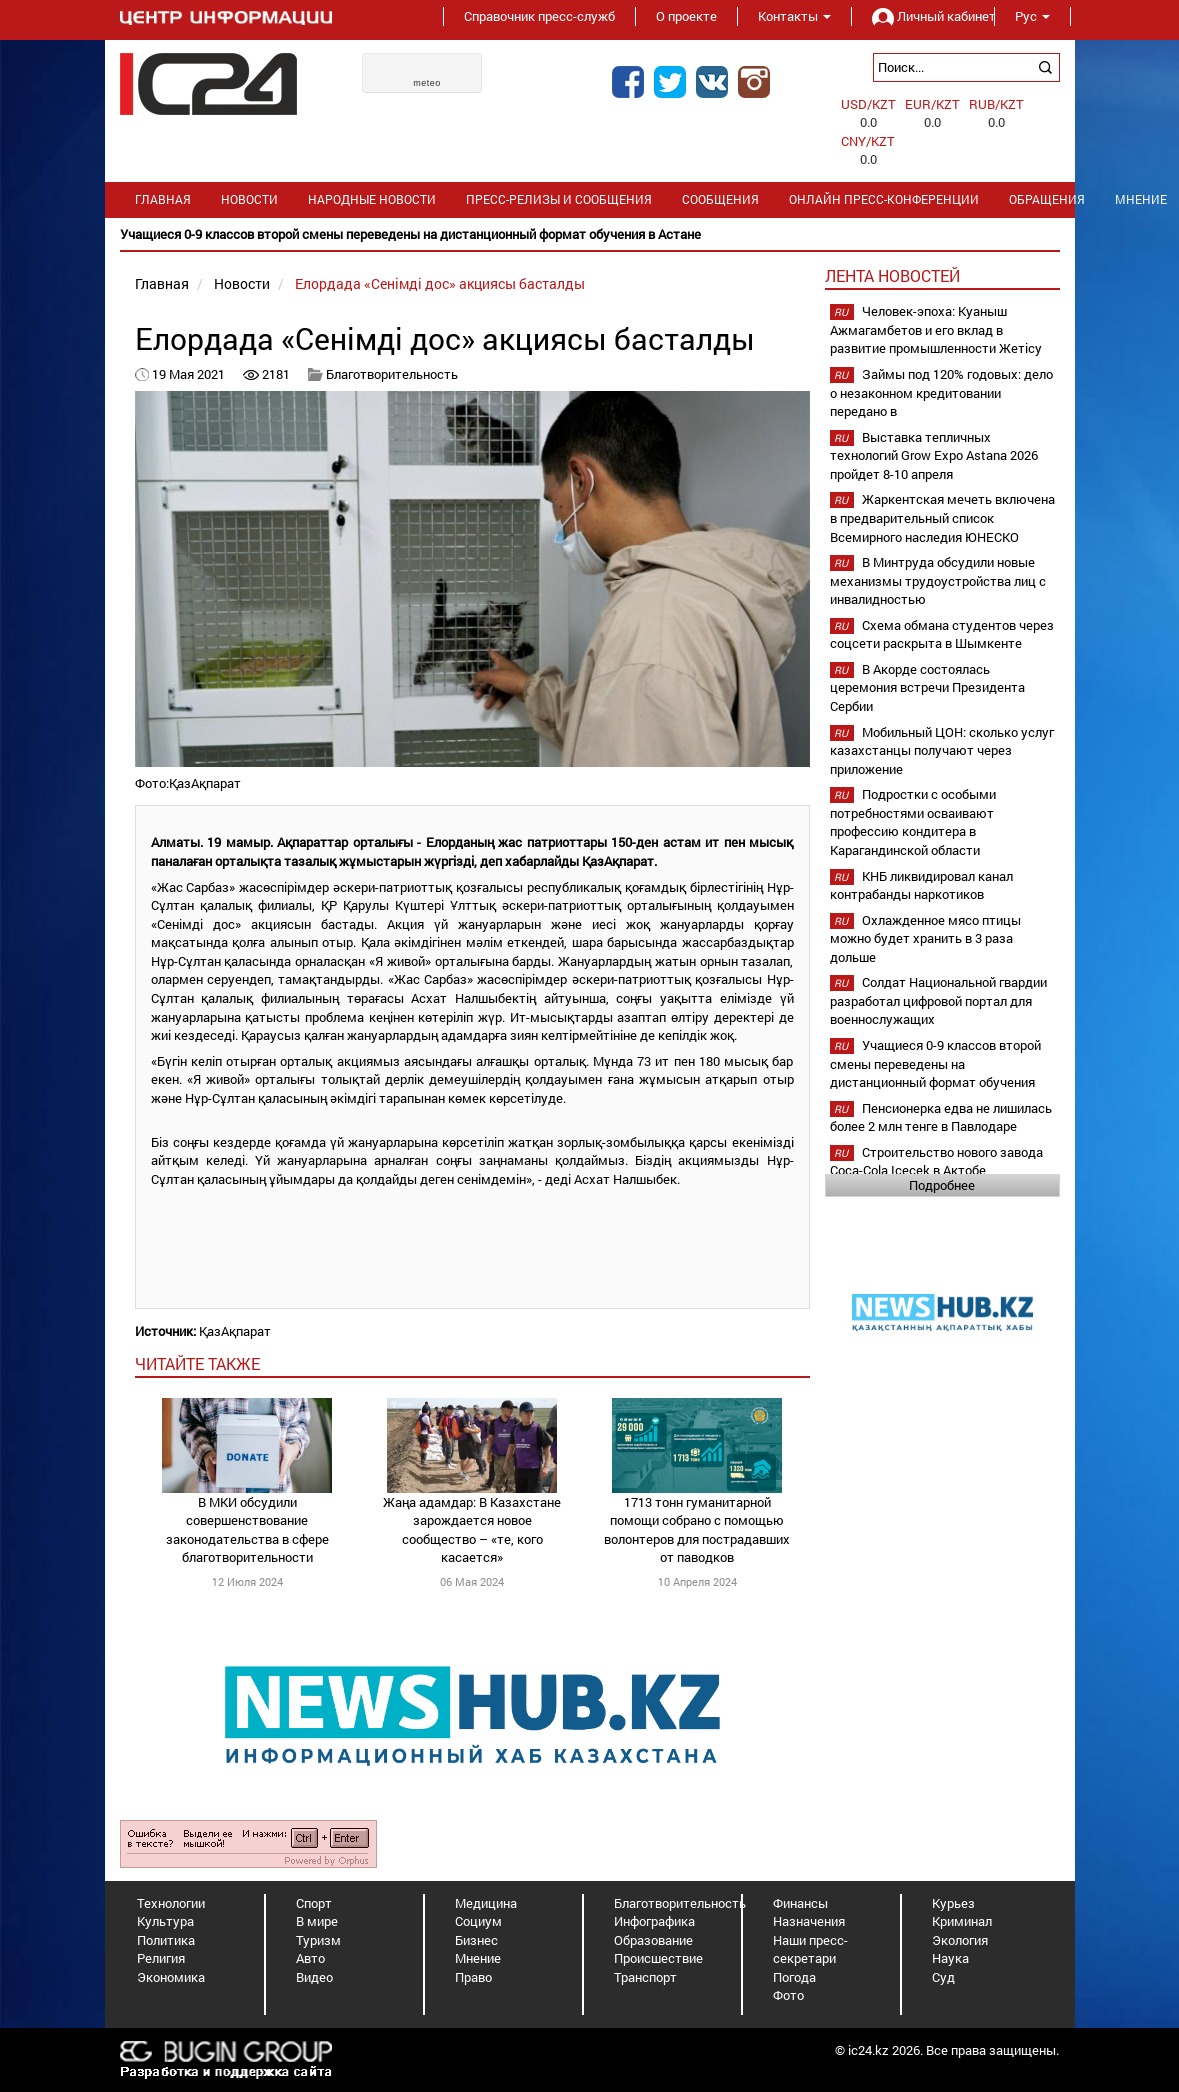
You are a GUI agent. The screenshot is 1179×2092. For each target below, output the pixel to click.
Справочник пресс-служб (539, 16)
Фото (788, 1995)
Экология (960, 1940)
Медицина (486, 1903)
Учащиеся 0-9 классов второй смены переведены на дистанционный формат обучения (935, 1063)
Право (473, 1977)
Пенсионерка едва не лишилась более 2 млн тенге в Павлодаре (941, 1117)
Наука (950, 1958)
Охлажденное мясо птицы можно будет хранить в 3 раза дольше (925, 938)
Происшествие (658, 1958)
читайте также (197, 1363)
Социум (478, 1921)
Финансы (800, 1903)
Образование (653, 1940)
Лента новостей (892, 275)
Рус (1032, 16)
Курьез (953, 1903)
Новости (249, 199)
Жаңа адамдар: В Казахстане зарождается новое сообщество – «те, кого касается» (472, 1530)
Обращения (1047, 199)
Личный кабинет (923, 16)
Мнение (478, 1958)
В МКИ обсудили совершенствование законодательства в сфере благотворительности (247, 1530)
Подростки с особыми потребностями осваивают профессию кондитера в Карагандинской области (913, 822)
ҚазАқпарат (235, 1331)
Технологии (171, 1903)
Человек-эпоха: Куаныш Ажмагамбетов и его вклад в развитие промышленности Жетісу (936, 329)
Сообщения (720, 199)
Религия (161, 1958)
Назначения (809, 1921)
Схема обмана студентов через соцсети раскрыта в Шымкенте (942, 634)
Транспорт (645, 1977)
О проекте (686, 16)
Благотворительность (392, 374)
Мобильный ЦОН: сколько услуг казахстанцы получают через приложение (942, 750)
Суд (943, 1977)
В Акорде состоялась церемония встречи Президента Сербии (927, 687)
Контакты (794, 16)
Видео (314, 1977)
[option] (590, 234)
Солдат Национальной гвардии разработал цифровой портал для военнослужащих (938, 1000)
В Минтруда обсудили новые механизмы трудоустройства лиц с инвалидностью (938, 580)
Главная (163, 199)
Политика (166, 1940)
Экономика (171, 1977)
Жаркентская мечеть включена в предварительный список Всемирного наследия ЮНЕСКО (942, 517)
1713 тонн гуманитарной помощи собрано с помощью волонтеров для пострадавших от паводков (697, 1530)
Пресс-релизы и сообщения (559, 199)
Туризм (318, 1940)
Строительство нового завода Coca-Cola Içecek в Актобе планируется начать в (936, 1170)
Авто (310, 1958)
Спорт (314, 1903)
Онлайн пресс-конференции (884, 199)
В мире (317, 1921)
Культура (165, 1921)
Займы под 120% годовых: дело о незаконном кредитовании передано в (941, 392)
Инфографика (654, 1921)
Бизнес (476, 1940)
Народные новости (372, 199)
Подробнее (942, 1185)
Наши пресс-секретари (810, 1949)
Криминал (962, 1921)
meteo (427, 83)
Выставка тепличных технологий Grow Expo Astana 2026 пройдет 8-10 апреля (934, 455)
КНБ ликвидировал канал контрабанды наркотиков (921, 885)
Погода (794, 1977)
